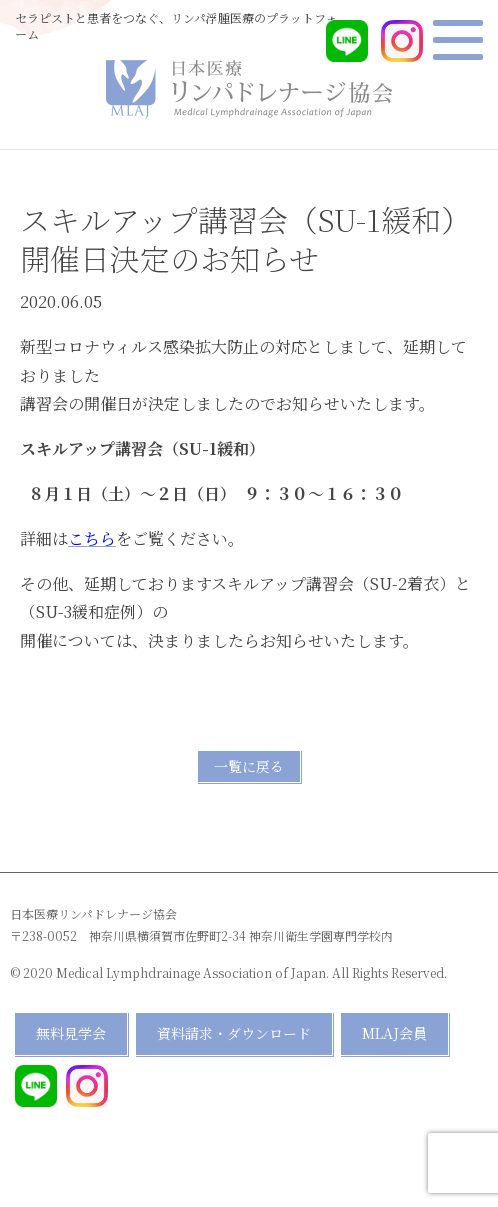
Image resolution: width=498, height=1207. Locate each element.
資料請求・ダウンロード (234, 1033)
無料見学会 (71, 1033)
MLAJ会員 (394, 1033)
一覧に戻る (249, 766)
